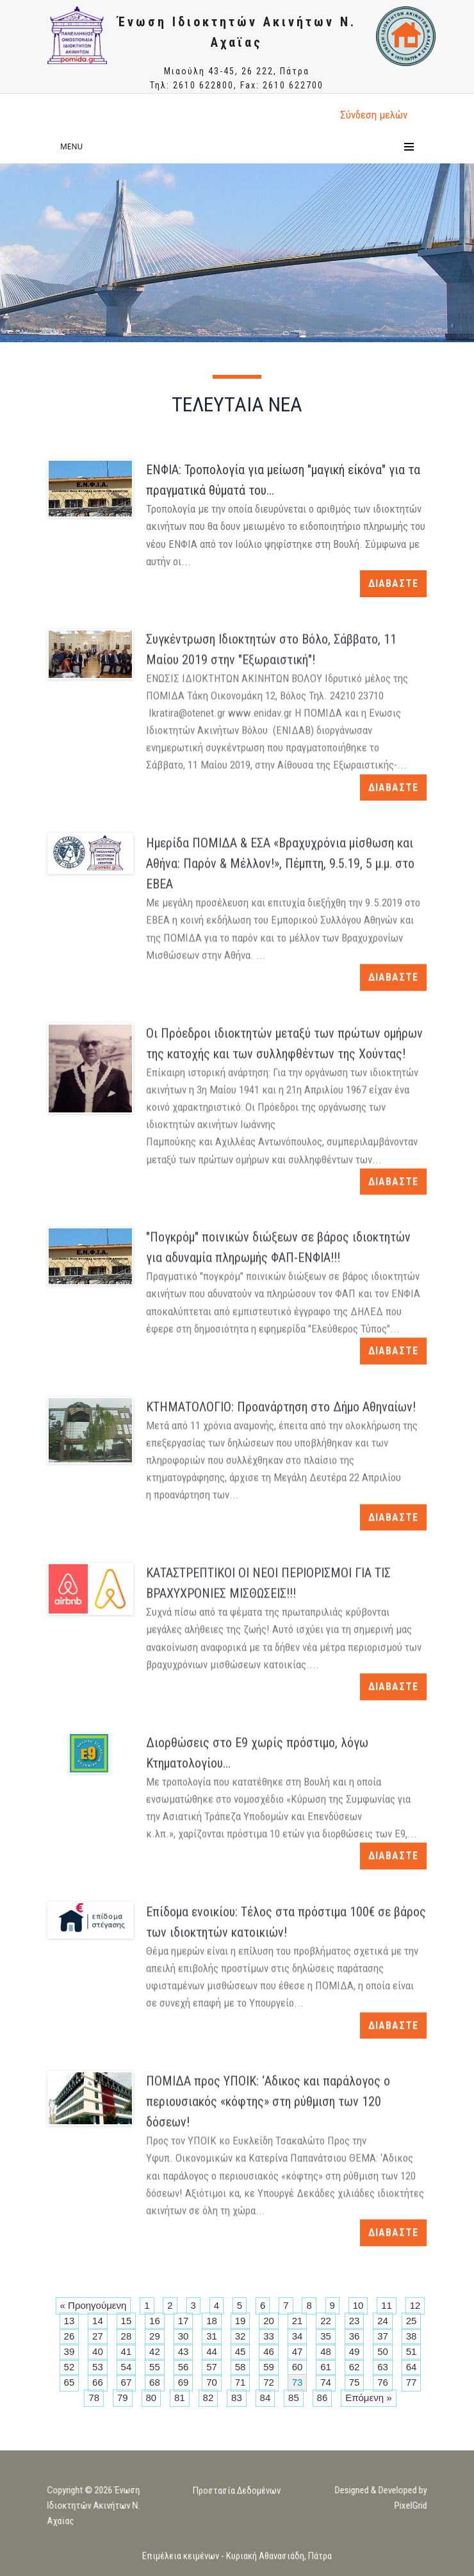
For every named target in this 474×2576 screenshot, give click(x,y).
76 (382, 2382)
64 (411, 2366)
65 (69, 2382)
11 (386, 2305)
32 (240, 2336)
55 (154, 2366)
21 (297, 2320)
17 (183, 2320)
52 (69, 2366)
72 (268, 2382)
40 (97, 2351)
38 (411, 2336)
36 (354, 2336)
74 (325, 2382)
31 (211, 2336)
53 (97, 2366)
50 (382, 2351)
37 (382, 2336)
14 (97, 2320)
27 (97, 2336)
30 (183, 2336)
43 (183, 2351)
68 (154, 2382)
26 (69, 2336)
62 (354, 2366)
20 (268, 2320)
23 (354, 2320)
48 (325, 2351)
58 (240, 2366)
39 (69, 2351)
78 (93, 2397)
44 (211, 2351)
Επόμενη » (368, 2397)
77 (411, 2382)
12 (415, 2305)
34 (297, 2336)
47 (297, 2351)
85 (293, 2397)
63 (382, 2366)
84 (265, 2397)
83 (236, 2397)
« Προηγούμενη (93, 2305)
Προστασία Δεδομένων (237, 2502)
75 (354, 2382)
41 (126, 2351)
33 (268, 2336)
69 (183, 2382)
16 (154, 2320)
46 (268, 2351)
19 (240, 2320)
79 (122, 2397)
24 (382, 2320)
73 (297, 2382)
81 (179, 2397)
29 (154, 2336)
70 (211, 2382)
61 (325, 2366)
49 (354, 2351)
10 (358, 2305)
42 (154, 2351)
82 (208, 2397)
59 (268, 2366)
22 (325, 2320)
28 (126, 2336)
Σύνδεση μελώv (373, 114)
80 (151, 2397)
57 (211, 2366)
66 (97, 2382)
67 (126, 2382)
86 (322, 2397)
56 (183, 2366)
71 (240, 2382)
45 (240, 2351)
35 (325, 2336)
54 (126, 2366)
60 (297, 2366)
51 (411, 2351)
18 (211, 2320)
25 (411, 2320)
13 (69, 2320)
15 (126, 2320)
